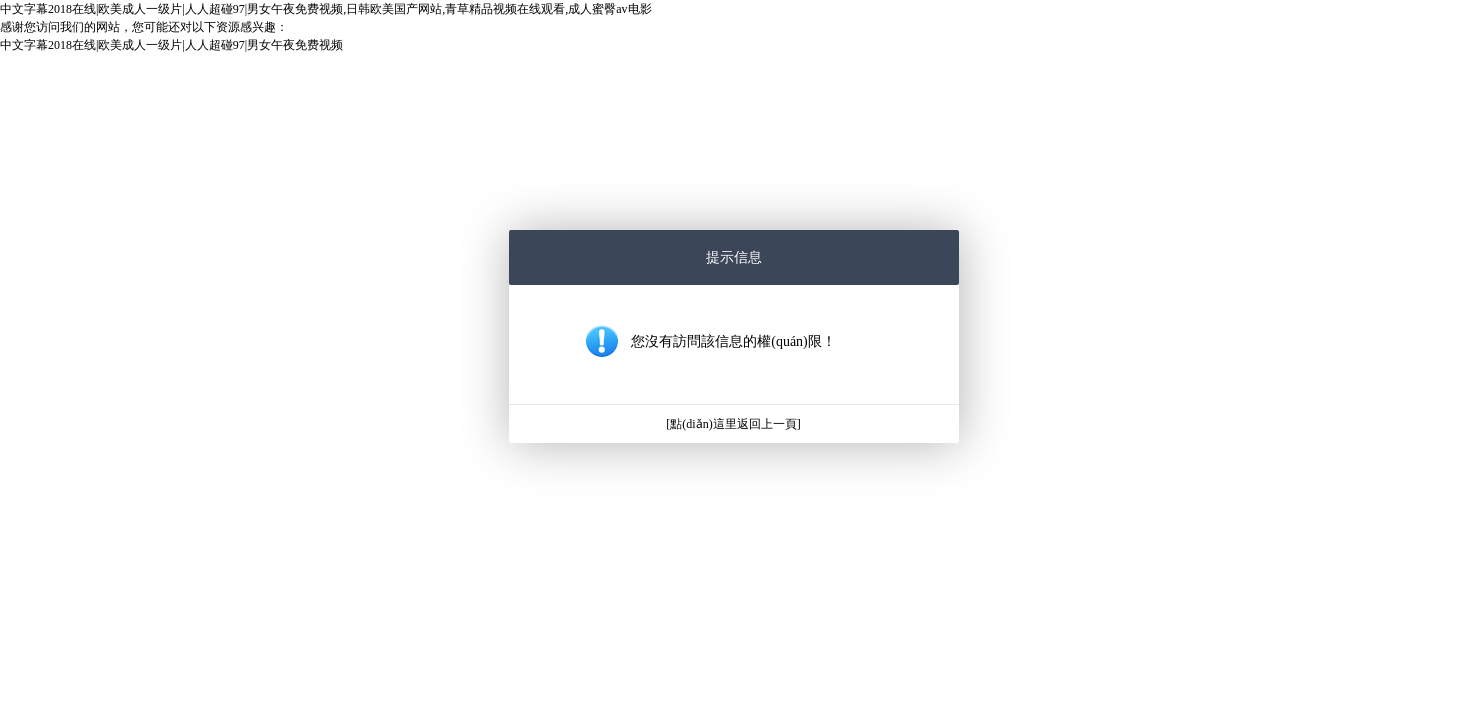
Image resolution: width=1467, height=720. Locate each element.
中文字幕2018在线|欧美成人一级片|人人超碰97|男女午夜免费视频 (171, 45)
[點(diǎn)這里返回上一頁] (733, 424)
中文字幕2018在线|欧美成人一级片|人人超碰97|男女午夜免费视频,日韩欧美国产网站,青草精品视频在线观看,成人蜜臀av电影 (326, 9)
